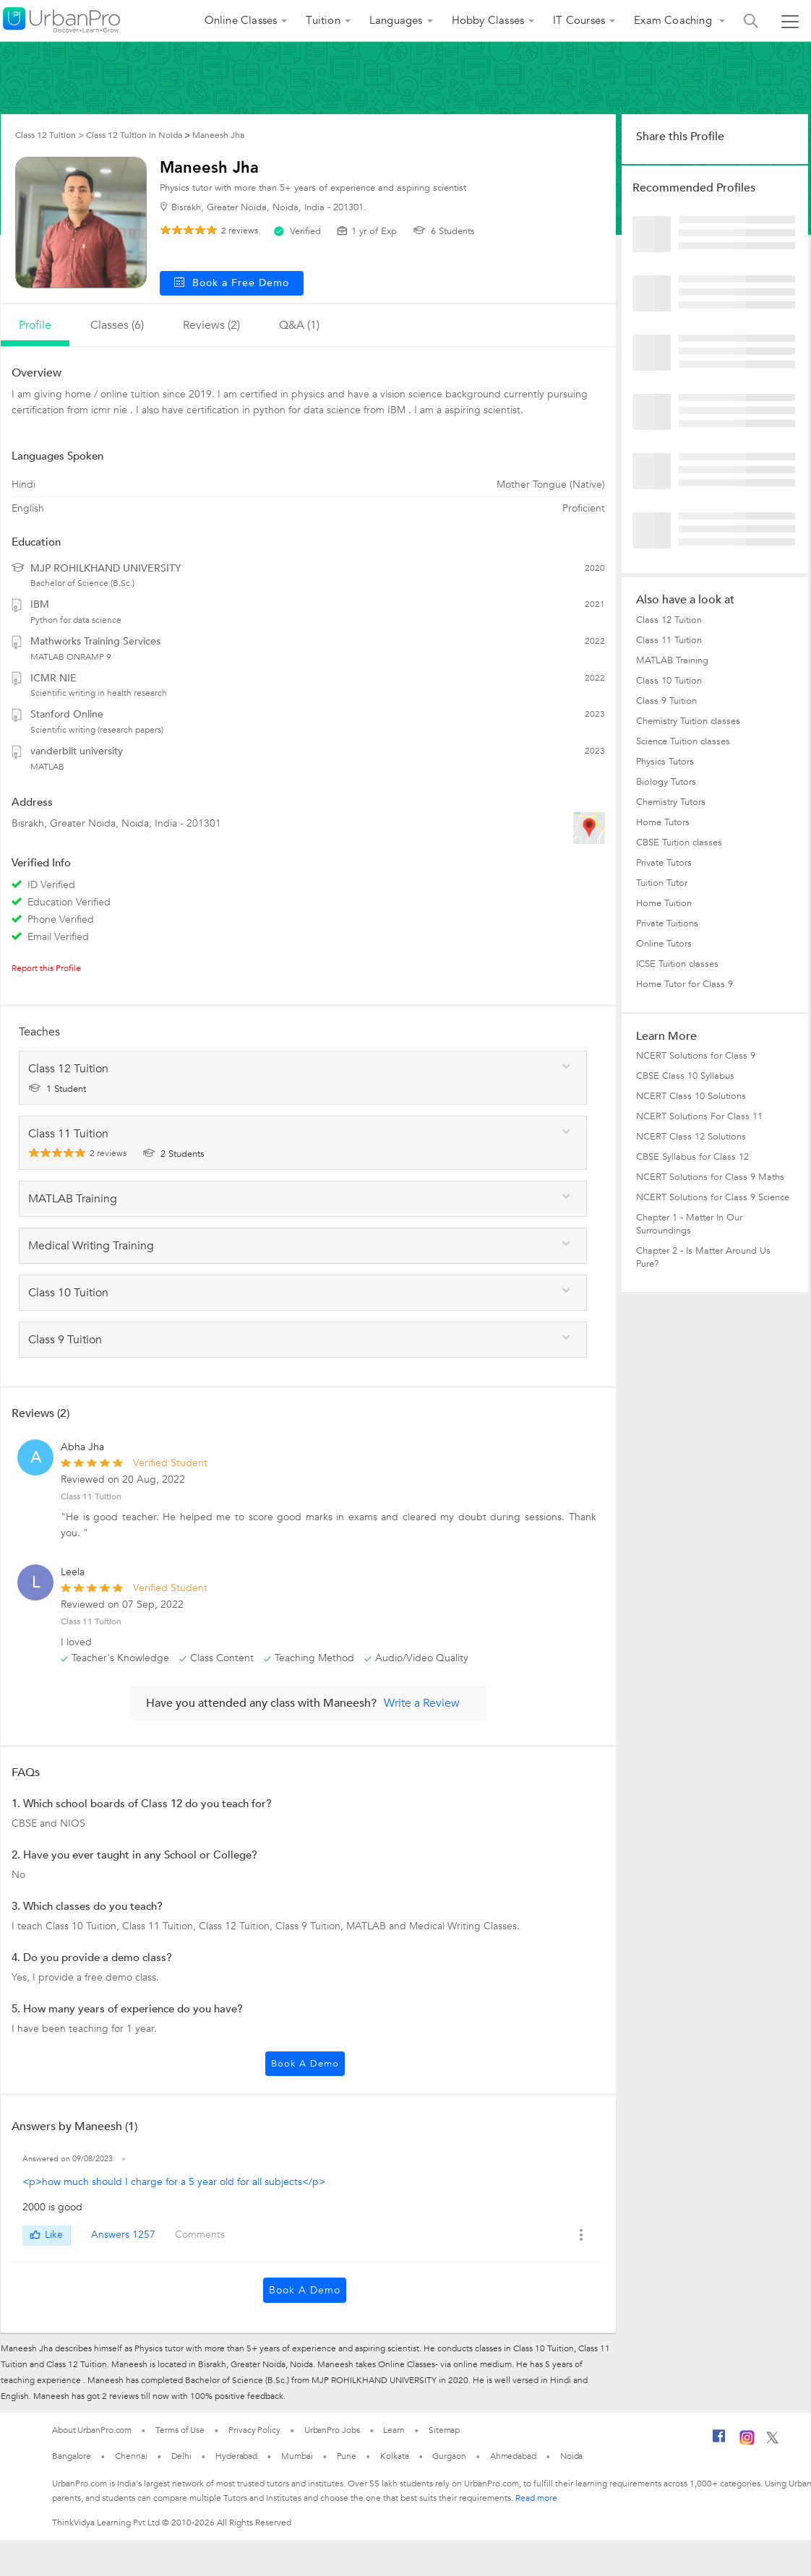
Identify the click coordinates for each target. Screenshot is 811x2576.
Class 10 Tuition (669, 680)
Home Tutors (663, 822)
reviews (239, 230)
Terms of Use (180, 2430)
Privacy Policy (254, 2430)
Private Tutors (664, 862)
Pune (347, 2456)
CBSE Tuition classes (679, 842)
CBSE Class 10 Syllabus (685, 1075)
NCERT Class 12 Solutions (691, 1136)
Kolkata (394, 2456)
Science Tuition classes (683, 741)
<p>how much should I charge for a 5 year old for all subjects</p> (173, 2182)
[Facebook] (719, 2441)
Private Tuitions (667, 923)
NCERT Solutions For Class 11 (699, 1116)
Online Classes (241, 20)
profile (35, 325)
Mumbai (296, 2456)
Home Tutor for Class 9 (684, 984)
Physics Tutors (665, 761)
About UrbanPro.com (92, 2430)
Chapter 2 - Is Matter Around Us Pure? (703, 1257)
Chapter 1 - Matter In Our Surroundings (689, 1224)
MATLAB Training (672, 660)
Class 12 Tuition (669, 619)
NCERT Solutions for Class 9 (695, 1055)
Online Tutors (664, 943)
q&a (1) (299, 325)
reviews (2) (211, 325)
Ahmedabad (513, 2456)
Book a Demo (305, 2063)
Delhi (181, 2456)
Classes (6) (117, 325)
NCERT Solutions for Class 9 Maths (710, 1177)
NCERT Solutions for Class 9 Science (712, 1197)
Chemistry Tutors (670, 802)
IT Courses (579, 20)
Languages (396, 20)
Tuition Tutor (661, 882)
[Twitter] (772, 2441)
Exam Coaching (674, 20)
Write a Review (422, 1703)
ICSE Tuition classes (677, 963)
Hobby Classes (488, 20)
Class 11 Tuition (91, 1496)
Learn (394, 2430)
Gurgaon (448, 2456)
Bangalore (71, 2456)
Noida (571, 2456)
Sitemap (444, 2430)
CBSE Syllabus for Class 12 (692, 1156)
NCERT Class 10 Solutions (691, 1096)
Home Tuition (664, 903)
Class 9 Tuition (666, 700)
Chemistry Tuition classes (688, 721)
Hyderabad (236, 2456)
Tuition (323, 20)
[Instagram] (747, 2442)
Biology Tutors (666, 781)
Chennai (131, 2456)
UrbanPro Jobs (332, 2430)
